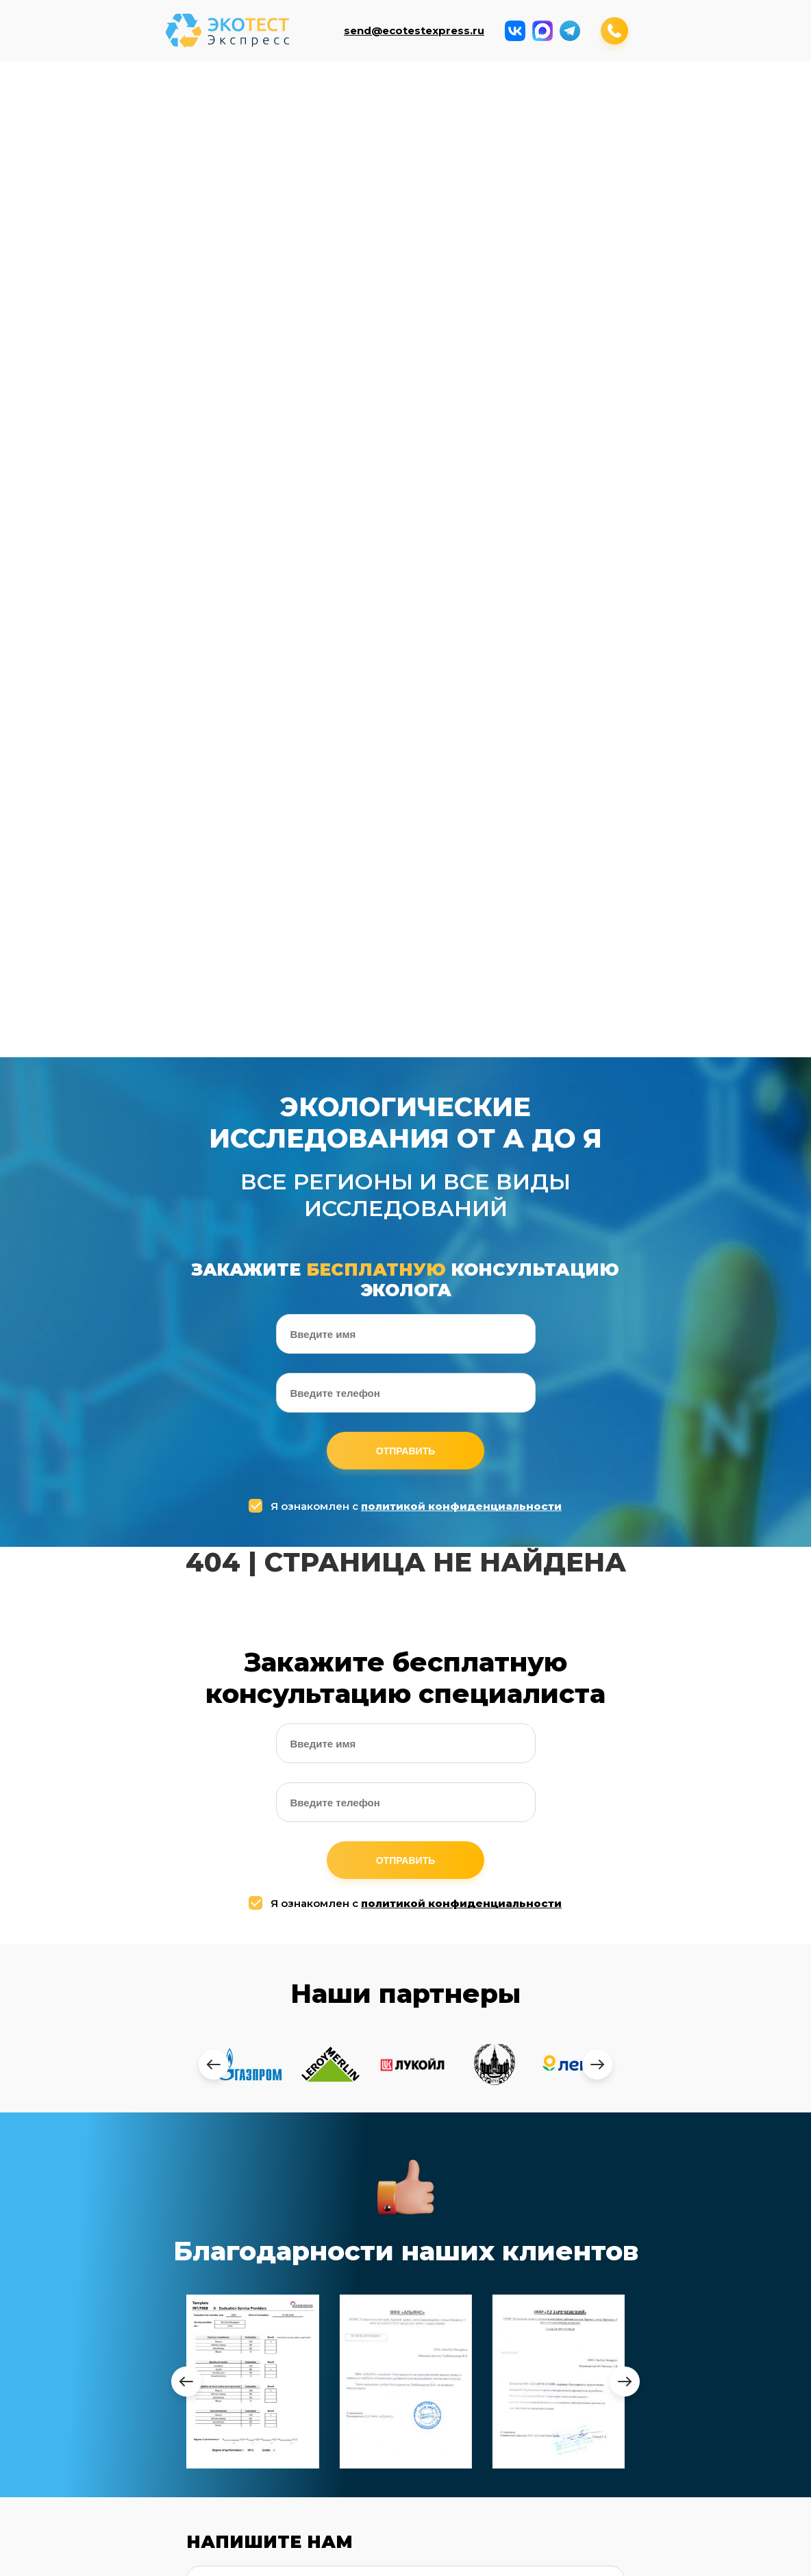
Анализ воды (202, 101)
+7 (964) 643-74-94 (526, 2239)
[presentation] (214, 1290)
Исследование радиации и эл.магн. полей (406, 106)
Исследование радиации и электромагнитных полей (258, 2394)
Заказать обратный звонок (566, 2556)
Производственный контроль (205, 169)
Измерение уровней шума (507, 101)
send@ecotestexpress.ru (414, 31)
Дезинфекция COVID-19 (609, 169)
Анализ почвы (304, 101)
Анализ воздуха (99, 101)
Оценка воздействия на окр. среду (354, 242)
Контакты (456, 233)
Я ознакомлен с (407, 731)
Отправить (406, 676)
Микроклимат (609, 97)
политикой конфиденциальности (461, 731)
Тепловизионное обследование (712, 169)
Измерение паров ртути (405, 169)
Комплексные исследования (712, 101)
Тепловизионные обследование (481, 2449)
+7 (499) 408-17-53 (521, 2210)
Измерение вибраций (99, 169)
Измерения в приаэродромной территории (304, 174)
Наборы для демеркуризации (507, 169)
